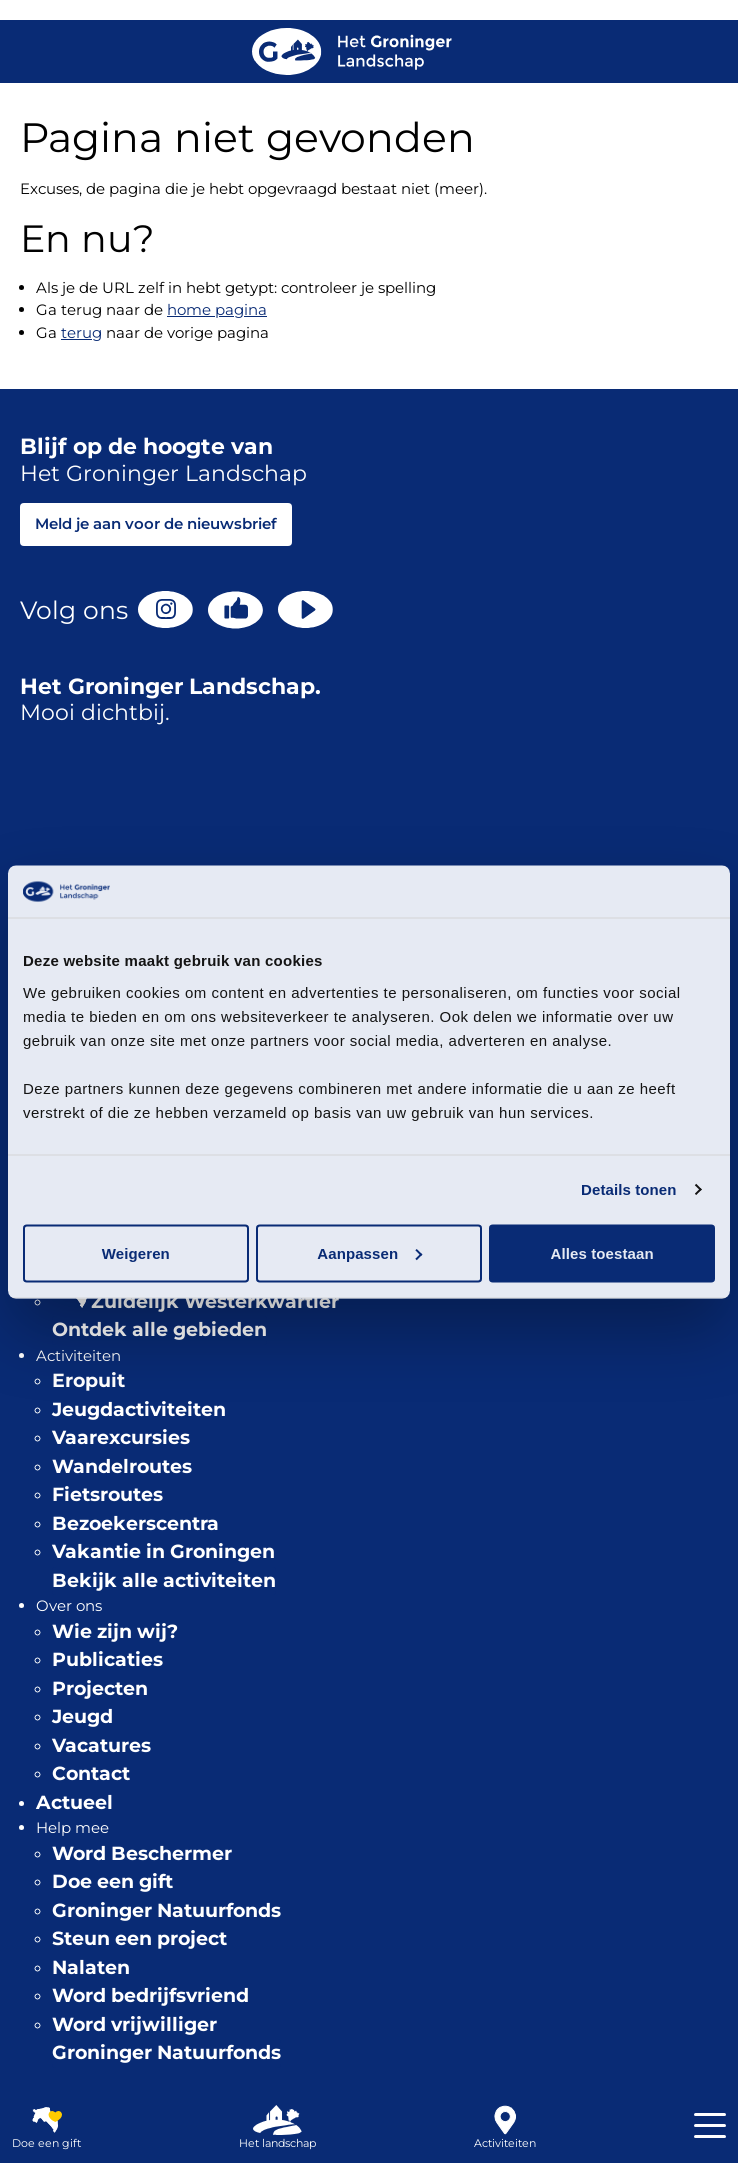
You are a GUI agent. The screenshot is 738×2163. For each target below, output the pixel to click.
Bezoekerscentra (135, 1523)
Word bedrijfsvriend (150, 1995)
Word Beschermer (142, 1853)
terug (81, 332)
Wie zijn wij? (115, 1631)
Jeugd (82, 1716)
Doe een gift (112, 1881)
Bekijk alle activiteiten (164, 1580)
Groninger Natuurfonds (166, 1910)
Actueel (74, 1802)
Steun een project (139, 1938)
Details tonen (628, 1189)
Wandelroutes (122, 1466)
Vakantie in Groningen (163, 1551)
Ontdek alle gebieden (159, 1329)
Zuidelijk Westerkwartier (215, 1301)
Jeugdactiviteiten (139, 1409)
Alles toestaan (602, 1252)
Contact (91, 1773)
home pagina (217, 309)
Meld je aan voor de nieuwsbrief (156, 523)
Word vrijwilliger (134, 2024)
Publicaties (107, 1659)
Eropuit (88, 1380)
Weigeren (136, 1252)
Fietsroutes (107, 1494)
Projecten (100, 1688)
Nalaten (91, 1967)
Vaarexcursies (121, 1437)
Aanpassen (369, 1252)
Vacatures (101, 1745)
